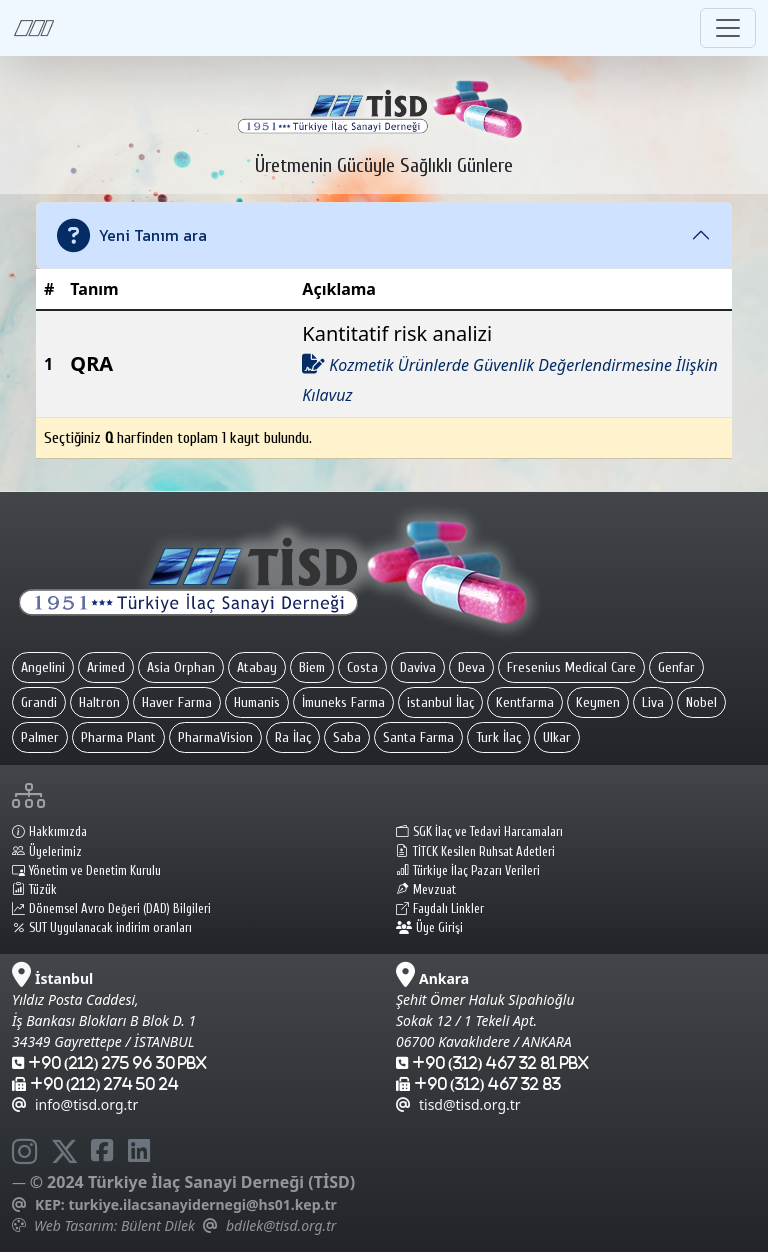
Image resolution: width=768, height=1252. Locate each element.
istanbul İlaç (440, 702)
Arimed (106, 667)
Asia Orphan (181, 667)
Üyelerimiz (47, 852)
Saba (347, 737)
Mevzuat (426, 890)
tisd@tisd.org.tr (458, 1104)
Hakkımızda (49, 832)
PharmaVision (215, 737)
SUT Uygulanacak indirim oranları (102, 928)
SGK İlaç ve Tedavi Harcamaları (479, 832)
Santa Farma (418, 737)
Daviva (418, 667)
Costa (362, 667)
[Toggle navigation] (728, 28)
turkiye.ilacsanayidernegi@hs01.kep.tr (202, 1204)
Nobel (701, 702)
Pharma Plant (118, 737)
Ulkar (557, 737)
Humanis (257, 702)
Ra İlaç (293, 737)
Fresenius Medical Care (571, 667)
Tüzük (34, 890)
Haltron (99, 702)
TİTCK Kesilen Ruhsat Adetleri (475, 852)
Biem (312, 667)
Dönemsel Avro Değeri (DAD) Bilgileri (111, 909)
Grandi (39, 702)
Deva (471, 667)
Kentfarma (525, 702)
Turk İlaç (498, 737)
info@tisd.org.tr (75, 1104)
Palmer (40, 737)
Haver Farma (177, 702)
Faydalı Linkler (440, 909)
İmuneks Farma (343, 702)
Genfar (676, 667)
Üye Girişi (429, 928)
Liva (653, 702)
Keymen (598, 702)
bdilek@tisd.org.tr (281, 1225)
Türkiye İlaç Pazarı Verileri (468, 871)
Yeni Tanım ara (132, 236)
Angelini (43, 667)
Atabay (257, 667)
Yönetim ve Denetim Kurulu (86, 871)
